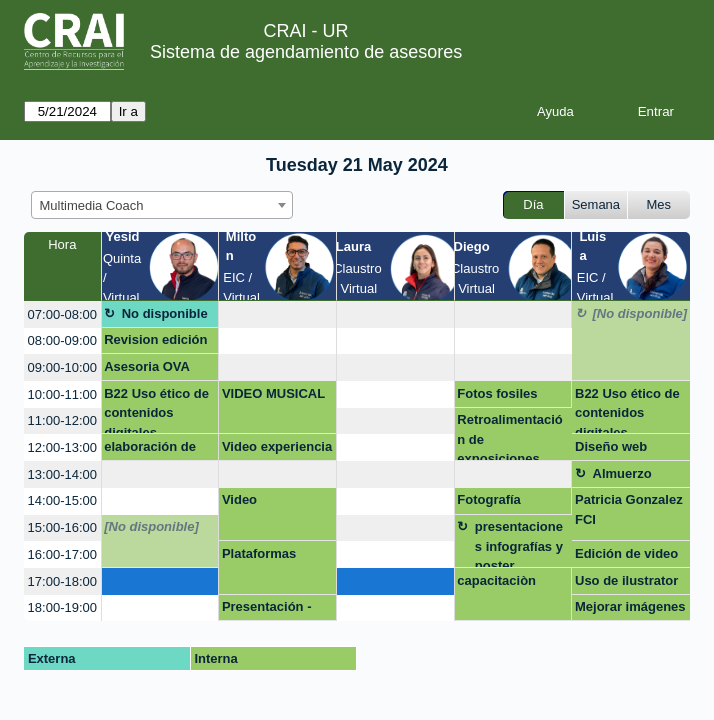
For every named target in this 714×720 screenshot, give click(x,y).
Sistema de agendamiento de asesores (306, 52)
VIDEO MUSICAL (273, 393)
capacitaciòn (496, 580)
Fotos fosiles (497, 393)
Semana (596, 204)
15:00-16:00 (62, 527)
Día (533, 204)
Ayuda (555, 111)
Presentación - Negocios (267, 610)
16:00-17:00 (62, 554)
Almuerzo (622, 473)
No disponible (165, 313)
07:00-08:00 (62, 314)
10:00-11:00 (62, 394)
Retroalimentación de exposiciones (509, 436)
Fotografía (489, 499)
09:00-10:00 (62, 367)
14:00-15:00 (62, 500)
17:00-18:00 (62, 581)
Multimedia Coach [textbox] (92, 205)
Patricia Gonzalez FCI (629, 509)
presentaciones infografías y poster (519, 543)
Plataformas (259, 553)
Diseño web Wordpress (611, 450)
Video (239, 499)
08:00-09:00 (62, 340)
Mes (659, 204)
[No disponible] (640, 313)
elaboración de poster (150, 450)
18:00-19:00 (62, 607)
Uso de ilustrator (626, 580)
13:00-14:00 (62, 474)
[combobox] (162, 205)
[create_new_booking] (277, 314)
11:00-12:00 (62, 420)
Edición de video (626, 553)
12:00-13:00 (62, 447)
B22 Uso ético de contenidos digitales (156, 410)
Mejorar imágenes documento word (630, 610)
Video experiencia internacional (277, 450)
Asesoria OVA (147, 366)
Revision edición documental (155, 343)
